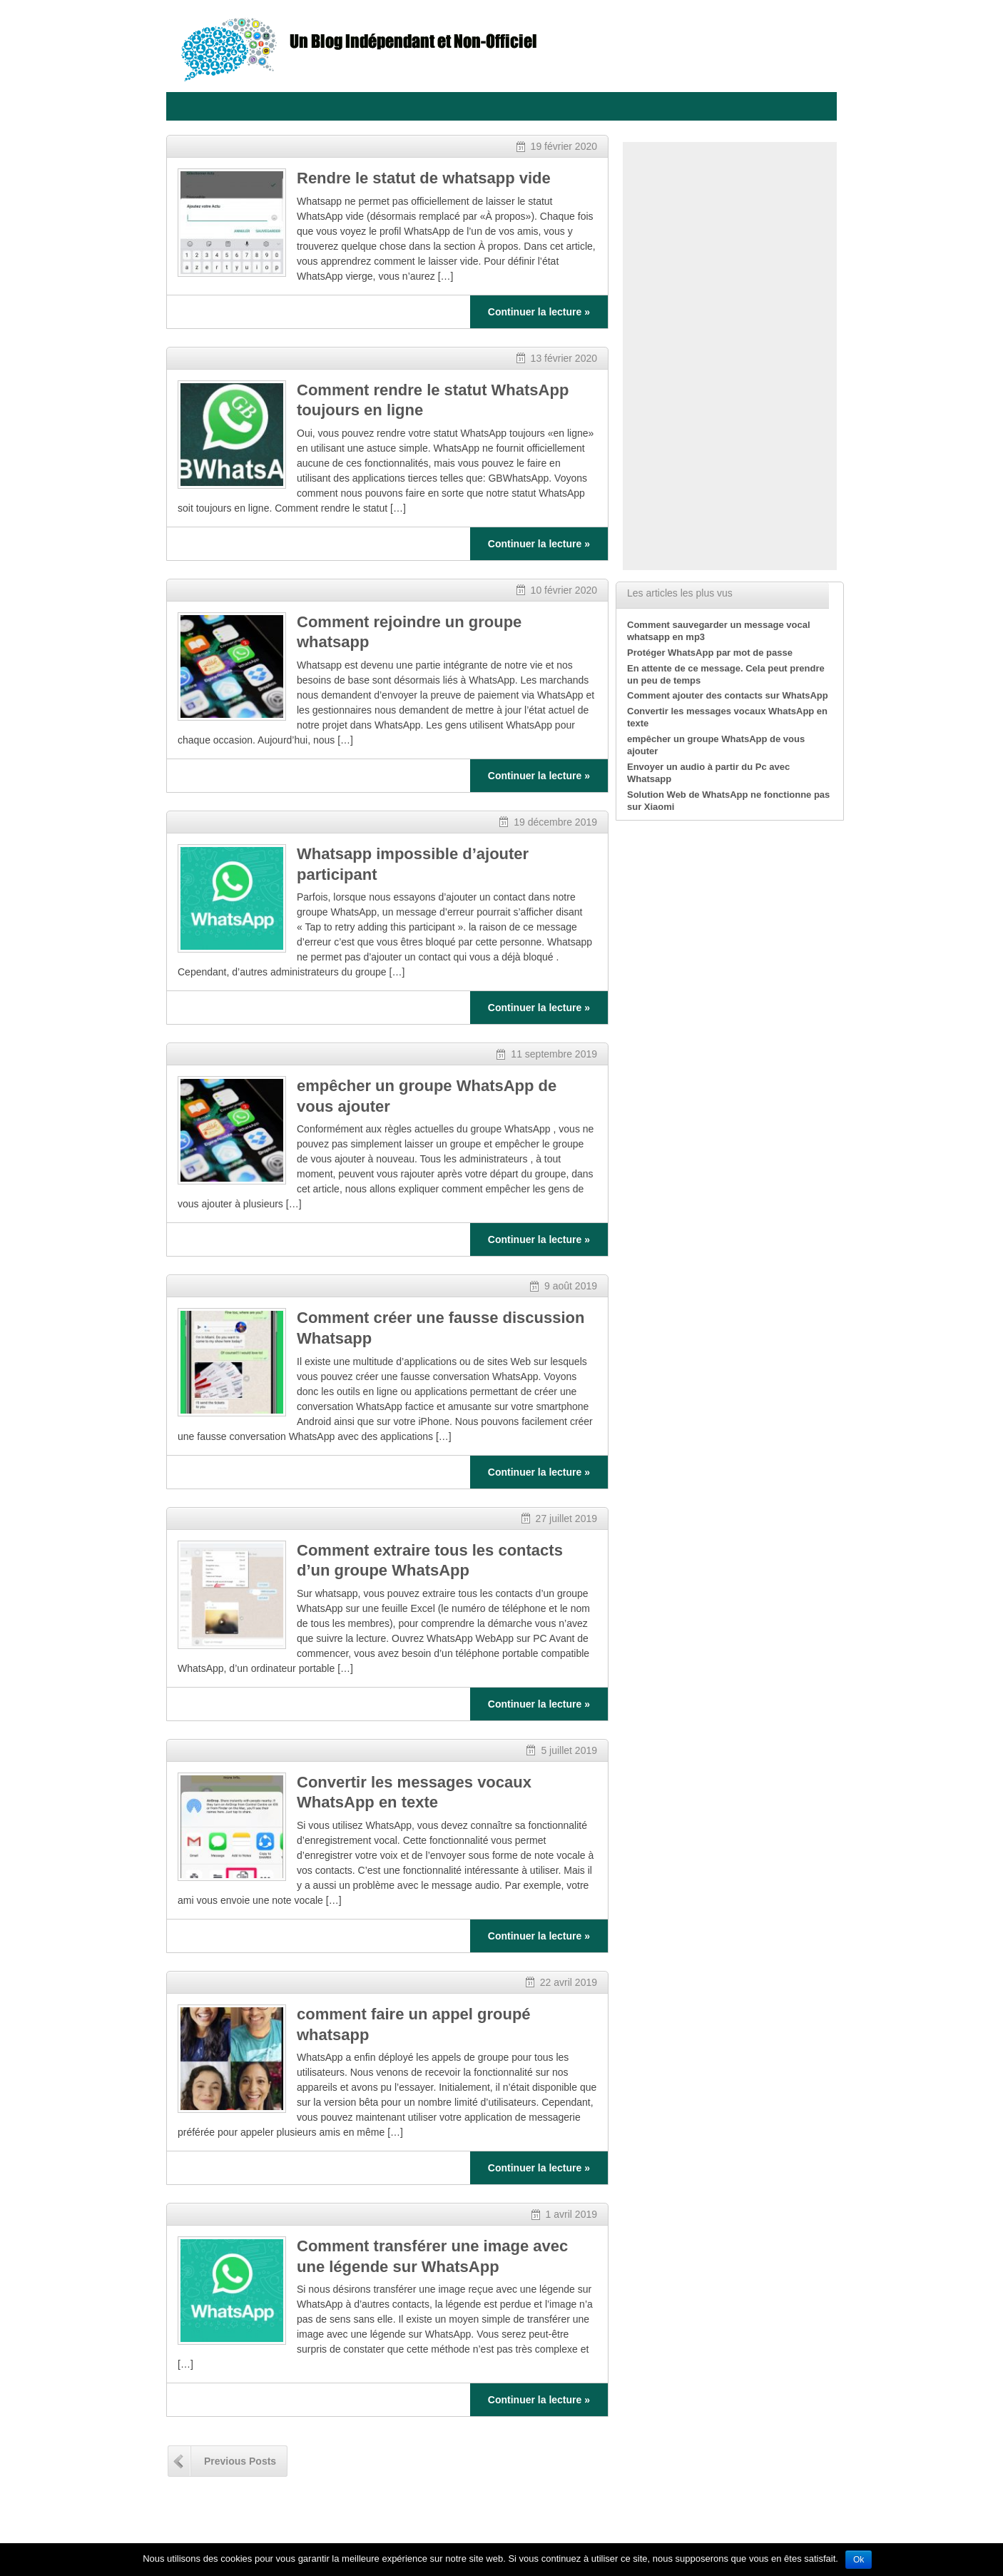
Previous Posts (240, 2461)
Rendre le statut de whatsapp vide (424, 178)
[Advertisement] (730, 356)
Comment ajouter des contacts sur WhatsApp (727, 695)
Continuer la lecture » (539, 312)
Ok (858, 2560)
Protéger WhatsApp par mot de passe (710, 652)
